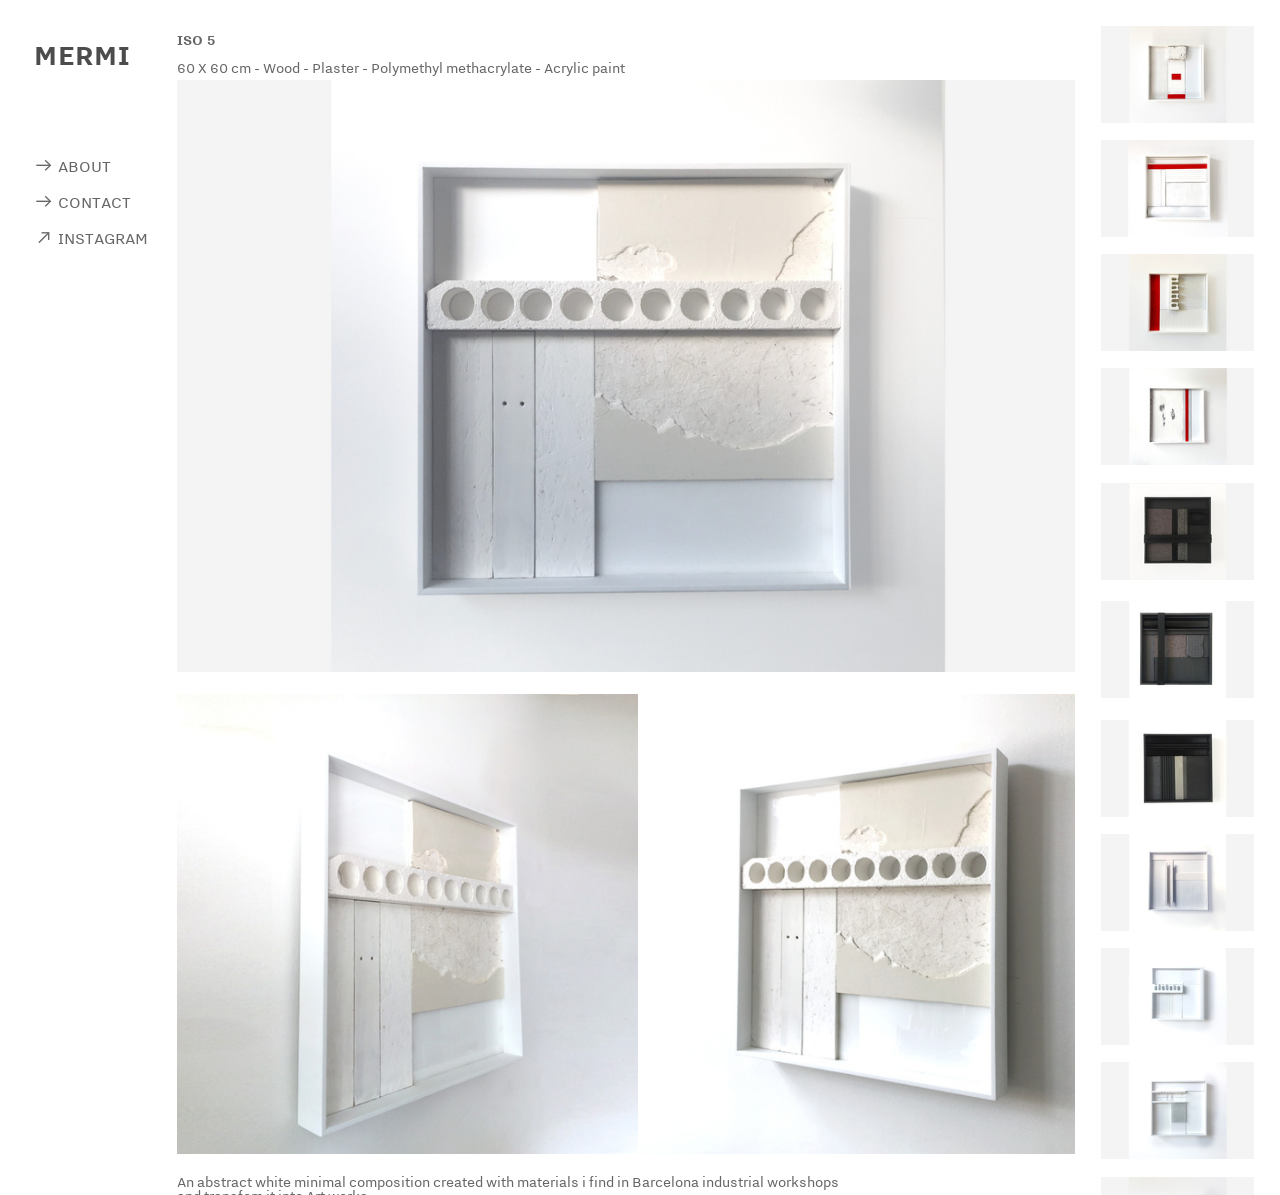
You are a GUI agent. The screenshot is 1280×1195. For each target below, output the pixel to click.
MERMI (82, 54)
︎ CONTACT (82, 202)
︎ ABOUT (72, 166)
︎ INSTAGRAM (91, 238)
